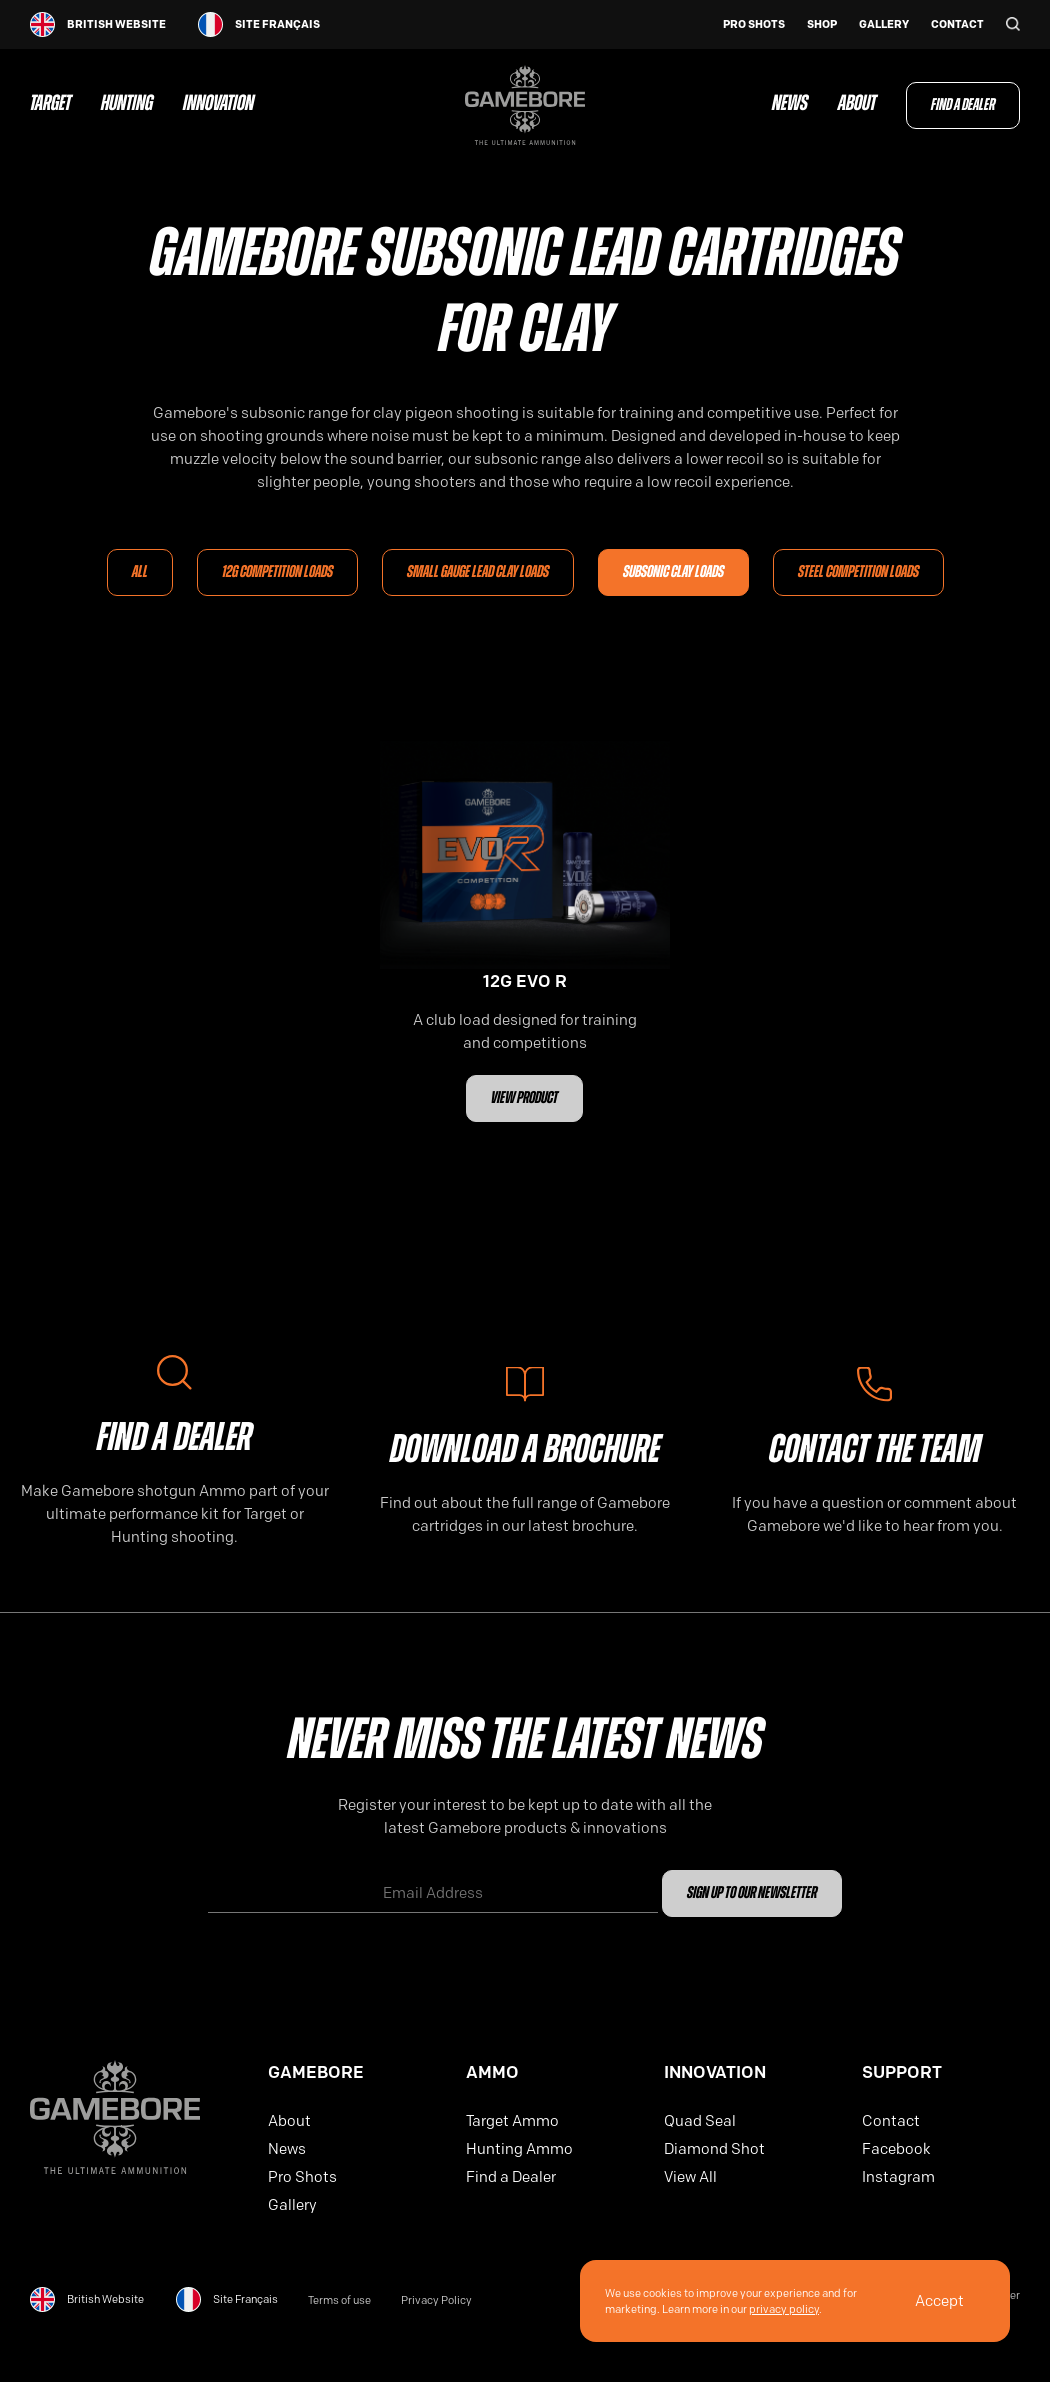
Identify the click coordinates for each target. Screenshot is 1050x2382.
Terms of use (339, 2300)
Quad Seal (700, 2121)
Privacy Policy (436, 2300)
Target (50, 105)
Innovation (218, 105)
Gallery (884, 24)
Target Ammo (512, 2121)
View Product (524, 1098)
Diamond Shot (714, 2149)
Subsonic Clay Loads (673, 572)
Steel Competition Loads (858, 572)
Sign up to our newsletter (752, 1893)
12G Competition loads (277, 572)
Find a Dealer (963, 105)
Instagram (898, 2177)
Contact (957, 24)
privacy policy (784, 2309)
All (140, 572)
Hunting (127, 105)
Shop (822, 24)
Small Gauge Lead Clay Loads (478, 572)
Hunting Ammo (519, 2149)
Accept (939, 2301)
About (857, 105)
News (790, 105)
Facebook (896, 2149)
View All (690, 2177)
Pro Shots (754, 24)
